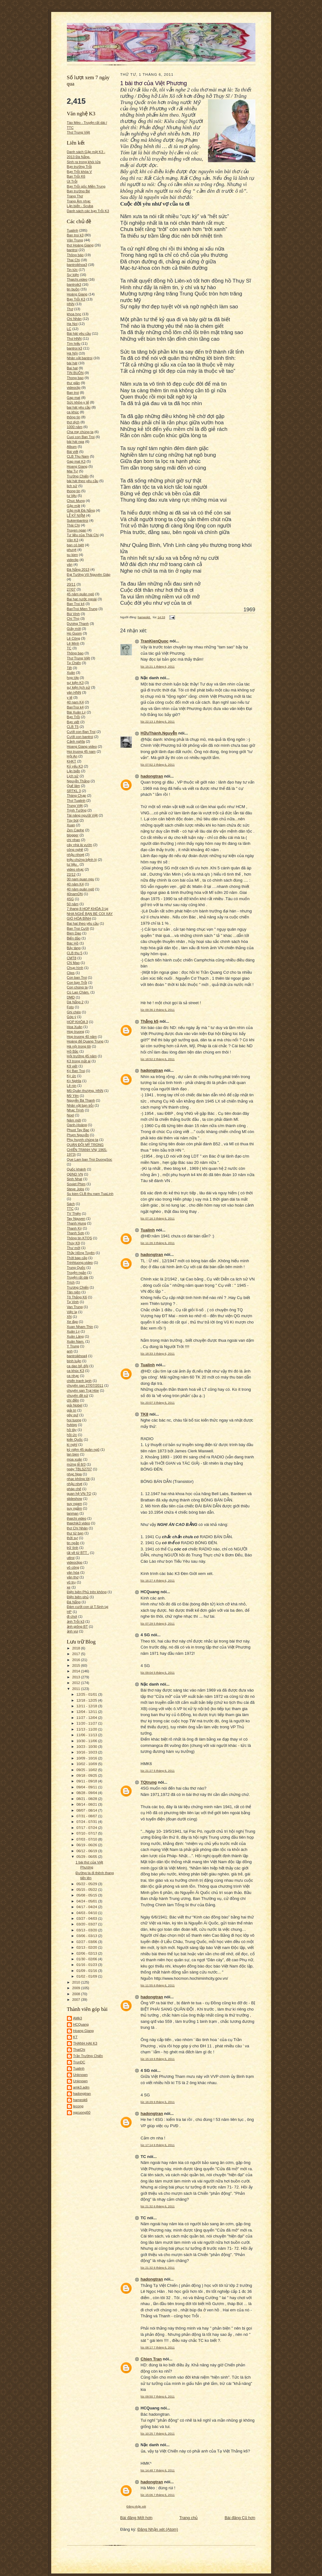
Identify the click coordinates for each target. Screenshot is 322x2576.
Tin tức (72, 270)
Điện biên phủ (78, 1597)
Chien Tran (151, 2359)
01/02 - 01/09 (87, 1976)
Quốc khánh (76, 1169)
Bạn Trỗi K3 (76, 299)
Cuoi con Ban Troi (81, 437)
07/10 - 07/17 (87, 1833)
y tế (70, 697)
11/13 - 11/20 (87, 1729)
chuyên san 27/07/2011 (85, 1385)
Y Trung (73, 1346)
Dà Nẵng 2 (75, 1002)
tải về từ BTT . (78, 1553)
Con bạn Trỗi (77, 982)
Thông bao (75, 653)
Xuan (71, 825)
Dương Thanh (78, 623)
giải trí (71, 1410)
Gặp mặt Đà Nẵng (81, 510)
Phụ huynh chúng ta (82, 1140)
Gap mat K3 (76, 461)
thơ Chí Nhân (77, 1528)
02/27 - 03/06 (87, 1942)
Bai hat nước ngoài (82, 599)
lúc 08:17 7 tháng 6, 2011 (158, 2347)
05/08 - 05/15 (87, 1895)
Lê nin (71, 1085)
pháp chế (74, 1489)
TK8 (145, 1414)
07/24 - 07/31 (87, 1822)
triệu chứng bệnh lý (82, 859)
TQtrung (149, 1782)
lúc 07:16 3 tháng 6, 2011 (158, 1218)
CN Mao (73, 963)
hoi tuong (74, 1420)
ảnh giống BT (77, 1626)
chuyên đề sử (77, 1395)
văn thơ (73, 1577)
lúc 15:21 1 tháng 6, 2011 (158, 666)
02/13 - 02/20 (87, 1947)
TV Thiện (74, 1213)
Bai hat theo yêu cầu (83, 923)
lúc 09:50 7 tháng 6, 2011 (158, 2396)
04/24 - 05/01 (87, 1901)
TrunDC (79, 2062)
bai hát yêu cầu (79, 407)
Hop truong (75, 1031)
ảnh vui (72, 1631)
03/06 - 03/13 (87, 1936)
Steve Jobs (75, 1189)
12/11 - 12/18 (87, 1706)
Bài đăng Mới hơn (136, 2517)
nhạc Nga (74, 1474)
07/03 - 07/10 (87, 1839)
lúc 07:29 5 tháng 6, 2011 (158, 1623)
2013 (76, 1677)
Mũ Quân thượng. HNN (85, 1091)
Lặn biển (73, 771)
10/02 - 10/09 (87, 1764)
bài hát (72, 363)
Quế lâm (73, 786)
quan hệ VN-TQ (79, 1493)
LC (69, 329)
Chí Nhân (74, 319)
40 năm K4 (75, 884)
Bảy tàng (74, 948)
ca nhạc (73, 1376)
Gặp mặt (73, 506)
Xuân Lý (73, 1331)
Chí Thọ (73, 618)
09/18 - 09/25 (87, 1775)
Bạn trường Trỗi (79, 166)
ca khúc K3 (75, 1371)
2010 (76, 1982)
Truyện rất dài (77, 1277)
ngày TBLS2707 (79, 1469)
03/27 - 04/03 (87, 1918)
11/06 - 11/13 (87, 1735)
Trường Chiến (78, 476)
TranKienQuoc (155, 641)
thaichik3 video (78, 1523)
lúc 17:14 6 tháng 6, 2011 (158, 2145)
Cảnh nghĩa (76, 741)
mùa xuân (74, 1459)
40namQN (75, 894)
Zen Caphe (75, 830)
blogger (73, 835)
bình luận (74, 1361)
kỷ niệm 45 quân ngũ (83, 1449)
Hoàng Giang (77, 294)
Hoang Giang (77, 466)
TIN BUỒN (75, 373)
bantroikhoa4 (77, 1356)
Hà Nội (72, 353)
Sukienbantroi (77, 520)
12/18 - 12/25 (87, 1700)
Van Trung (75, 1307)
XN (69, 1316)
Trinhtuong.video (80, 1262)
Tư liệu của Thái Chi (83, 535)
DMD (71, 997)
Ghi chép (74, 1012)
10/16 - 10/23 (87, 1752)
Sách (71, 1204)
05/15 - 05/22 (87, 1889)
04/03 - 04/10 (87, 1913)
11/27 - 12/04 (87, 1718)
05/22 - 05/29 (87, 1884)
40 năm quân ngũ (80, 889)
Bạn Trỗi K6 (76, 176)
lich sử (72, 486)
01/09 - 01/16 (87, 1971)
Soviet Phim (76, 1184)
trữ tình (73, 1547)
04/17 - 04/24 (87, 1907)
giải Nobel (74, 1405)
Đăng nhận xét (136, 2506)
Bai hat (72, 368)
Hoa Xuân (75, 1027)
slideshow (74, 1498)
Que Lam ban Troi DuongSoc (89, 1159)
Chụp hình (75, 968)
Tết (69, 668)
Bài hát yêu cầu (79, 333)
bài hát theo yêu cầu (82, 481)
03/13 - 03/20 (87, 1930)
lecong (78, 2106)
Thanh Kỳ (74, 1228)
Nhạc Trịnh (75, 1110)
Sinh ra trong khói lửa (84, 162)
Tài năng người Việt (82, 815)
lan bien (73, 1454)
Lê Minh (73, 643)
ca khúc (73, 412)
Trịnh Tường (77, 810)
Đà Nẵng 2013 (78, 569)
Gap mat (73, 397)
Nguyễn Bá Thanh (81, 1100)
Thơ (70, 309)
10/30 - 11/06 (87, 1741)
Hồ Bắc (73, 1051)
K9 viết (72, 1066)
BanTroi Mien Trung (82, 609)
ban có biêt (75, 545)
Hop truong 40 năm (82, 1036)
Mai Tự (72, 471)
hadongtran (82, 2093)
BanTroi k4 (75, 707)
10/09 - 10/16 (87, 1758)
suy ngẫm (74, 1508)
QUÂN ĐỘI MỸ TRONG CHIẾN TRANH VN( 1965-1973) (87, 1149)
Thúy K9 (73, 1243)
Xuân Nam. (76, 1341)
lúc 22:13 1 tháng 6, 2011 (158, 721)
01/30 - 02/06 (87, 1959)
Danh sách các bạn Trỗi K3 (88, 211)
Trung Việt (75, 805)
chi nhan (73, 840)
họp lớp (73, 678)
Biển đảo (74, 938)
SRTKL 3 (74, 791)
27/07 (71, 589)
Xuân (71, 672)
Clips (71, 973)
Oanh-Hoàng (77, 1125)
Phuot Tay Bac (78, 1130)
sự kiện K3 (75, 683)
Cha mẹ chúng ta (80, 432)
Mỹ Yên (73, 1096)
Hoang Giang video (82, 746)
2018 (76, 1648)
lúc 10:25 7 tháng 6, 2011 (158, 2433)
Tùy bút (73, 820)
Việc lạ (72, 1312)
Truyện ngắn (76, 1272)
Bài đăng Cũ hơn (240, 2517)
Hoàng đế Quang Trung (85, 1041)
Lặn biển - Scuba (80, 206)
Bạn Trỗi (73, 717)
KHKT (71, 761)
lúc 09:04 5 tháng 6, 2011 (158, 1672)
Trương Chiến (78, 1287)
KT (75, 2037)
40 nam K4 (75, 702)
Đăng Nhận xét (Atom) (157, 2529)
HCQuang (81, 2024)
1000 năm (75, 427)
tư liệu (72, 496)
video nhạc (75, 869)
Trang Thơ (75, 196)
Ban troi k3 (75, 235)
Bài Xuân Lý (76, 712)
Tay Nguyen (76, 1218)
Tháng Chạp (76, 795)
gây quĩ (73, 1415)
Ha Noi (72, 324)
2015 (76, 1665)
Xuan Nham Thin (80, 1327)
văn (70, 564)
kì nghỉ (72, 1444)
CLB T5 (73, 727)
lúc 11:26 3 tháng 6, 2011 (158, 1243)
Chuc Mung (76, 501)
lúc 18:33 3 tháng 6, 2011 (158, 1353)
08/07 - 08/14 (87, 1810)
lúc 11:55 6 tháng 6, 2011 (158, 1985)
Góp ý (71, 1017)
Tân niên (73, 1292)
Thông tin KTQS (79, 1238)
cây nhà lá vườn (79, 845)
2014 (76, 1671)
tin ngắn (73, 1543)
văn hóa (73, 1572)
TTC (70, 1208)
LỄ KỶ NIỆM (76, 515)
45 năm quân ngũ (80, 594)
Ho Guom (74, 633)
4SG (70, 899)
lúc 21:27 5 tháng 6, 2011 (158, 1770)
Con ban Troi (77, 977)
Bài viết (72, 452)
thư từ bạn (75, 1533)
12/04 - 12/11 (87, 1712)
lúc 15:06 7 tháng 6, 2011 (158, 2494)
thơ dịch (73, 422)
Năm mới (74, 1120)
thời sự (72, 1538)
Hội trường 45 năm (82, 1056)
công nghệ (75, 849)
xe (69, 1587)
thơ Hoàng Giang (80, 245)
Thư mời (73, 1248)
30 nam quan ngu (80, 879)
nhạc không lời (78, 1479)
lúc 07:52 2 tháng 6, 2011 (158, 764)
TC (69, 648)
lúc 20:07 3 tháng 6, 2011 (158, 1402)
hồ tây (72, 1430)
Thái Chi (73, 525)
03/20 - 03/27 (87, 1924)
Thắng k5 (150, 1021)
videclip (73, 560)
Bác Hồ (73, 943)
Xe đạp (72, 1322)
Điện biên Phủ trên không (87, 1592)
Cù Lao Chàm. (78, 992)
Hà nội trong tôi (79, 1046)
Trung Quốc (76, 1267)
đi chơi (72, 1616)
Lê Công (73, 638)
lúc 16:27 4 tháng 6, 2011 (158, 1580)
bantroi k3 (74, 348)
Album (72, 447)
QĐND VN (75, 1174)
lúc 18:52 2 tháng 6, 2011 (158, 1059)
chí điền (73, 1400)
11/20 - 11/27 (87, 1723)
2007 (76, 1999)
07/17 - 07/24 (87, 1828)
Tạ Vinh (73, 1302)
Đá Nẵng (74, 1602)
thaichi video (76, 1518)
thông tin (73, 417)
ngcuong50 (81, 2112)
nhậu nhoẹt (76, 854)
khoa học (74, 314)
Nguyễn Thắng (78, 781)
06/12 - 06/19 (87, 1851)
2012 (76, 1683)
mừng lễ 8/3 (76, 1464)
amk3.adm (81, 2087)
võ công (73, 1567)
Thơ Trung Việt (78, 132)
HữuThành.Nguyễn (159, 733)
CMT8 (71, 958)
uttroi (71, 1558)
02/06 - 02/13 (87, 1953)
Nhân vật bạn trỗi (80, 1105)
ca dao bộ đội (78, 1366)
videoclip (73, 387)
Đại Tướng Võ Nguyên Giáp (89, 574)
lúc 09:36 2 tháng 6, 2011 (158, 1009)
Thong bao (75, 378)
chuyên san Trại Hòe (83, 1390)
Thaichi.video (77, 279)
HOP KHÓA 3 (77, 1022)
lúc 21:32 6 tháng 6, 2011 (158, 2206)
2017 (76, 1654)
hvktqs (72, 1425)
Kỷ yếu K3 (75, 766)
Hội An (72, 756)
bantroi (72, 250)
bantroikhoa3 (77, 265)
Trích (71, 1282)
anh (70, 1351)
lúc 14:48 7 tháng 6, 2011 (158, 2470)
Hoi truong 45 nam (81, 751)
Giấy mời (74, 628)
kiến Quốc (75, 1439)
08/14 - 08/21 (87, 1804)
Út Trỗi (72, 181)
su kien (72, 555)
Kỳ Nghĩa (74, 1081)
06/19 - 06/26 (87, 1845)
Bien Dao (74, 933)
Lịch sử (73, 776)
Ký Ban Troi (76, 1071)
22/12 (71, 874)
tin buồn (73, 289)
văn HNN (74, 692)
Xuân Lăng (75, 1336)
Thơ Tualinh (76, 800)
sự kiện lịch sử (78, 687)
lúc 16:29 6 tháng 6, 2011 (158, 2102)
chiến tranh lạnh (79, 1381)
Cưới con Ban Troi (81, 732)
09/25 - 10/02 (87, 1770)
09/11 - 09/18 (87, 1781)
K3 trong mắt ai (79, 1061)
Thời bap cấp (77, 1258)
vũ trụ (71, 1582)
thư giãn (73, 383)
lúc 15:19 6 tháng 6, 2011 (158, 2059)
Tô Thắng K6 (77, 1297)
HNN (70, 304)
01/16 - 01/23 (87, 1965)
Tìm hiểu (73, 343)
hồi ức (72, 1435)
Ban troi (73, 392)
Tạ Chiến (74, 663)
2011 (76, 1689)
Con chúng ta (77, 987)
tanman (73, 1513)
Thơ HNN (74, 338)
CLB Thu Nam (78, 456)
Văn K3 (73, 540)
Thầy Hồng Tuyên (81, 1253)
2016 (76, 1660)
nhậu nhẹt (74, 1484)
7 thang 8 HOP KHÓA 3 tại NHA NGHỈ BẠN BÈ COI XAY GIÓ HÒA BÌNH (90, 913)
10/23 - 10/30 (87, 1746)
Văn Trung (75, 240)
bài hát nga (75, 441)
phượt (72, 550)
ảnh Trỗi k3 (76, 1621)
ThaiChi (79, 2049)
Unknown (80, 2075)
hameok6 (80, 2100)
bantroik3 (74, 284)
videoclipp (75, 1562)
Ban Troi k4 (76, 604)
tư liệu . (73, 864)
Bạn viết (73, 722)
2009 (76, 1988)
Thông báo (75, 255)
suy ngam (74, 1503)
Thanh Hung (76, 1223)
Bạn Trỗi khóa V (79, 171)
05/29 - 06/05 (87, 1856)
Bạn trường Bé (78, 191)
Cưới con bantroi (80, 737)
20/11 (71, 584)
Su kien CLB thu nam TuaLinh (90, 1194)
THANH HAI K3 (85, 2043)
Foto (70, 1007)
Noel (70, 1115)
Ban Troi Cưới (78, 928)
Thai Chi (73, 260)
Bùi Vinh (73, 614)
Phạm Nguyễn (78, 1135)
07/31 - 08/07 (87, 1816)
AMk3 (77, 2018)
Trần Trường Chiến (88, 2056)
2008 (76, 1994)
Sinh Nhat (74, 1179)
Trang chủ (188, 2517)
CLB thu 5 (75, 953)
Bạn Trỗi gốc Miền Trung (86, 186)
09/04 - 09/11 (87, 1787)
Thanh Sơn (75, 1233)
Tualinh (72, 230)
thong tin (73, 491)
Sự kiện (73, 275)
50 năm (73, 904)
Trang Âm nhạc (79, 201)
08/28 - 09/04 (87, 1793)
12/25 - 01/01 (87, 1694)
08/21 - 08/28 (87, 1799)
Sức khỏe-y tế (78, 402)
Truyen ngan (76, 530)
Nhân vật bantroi (80, 358)
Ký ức (71, 1076)
